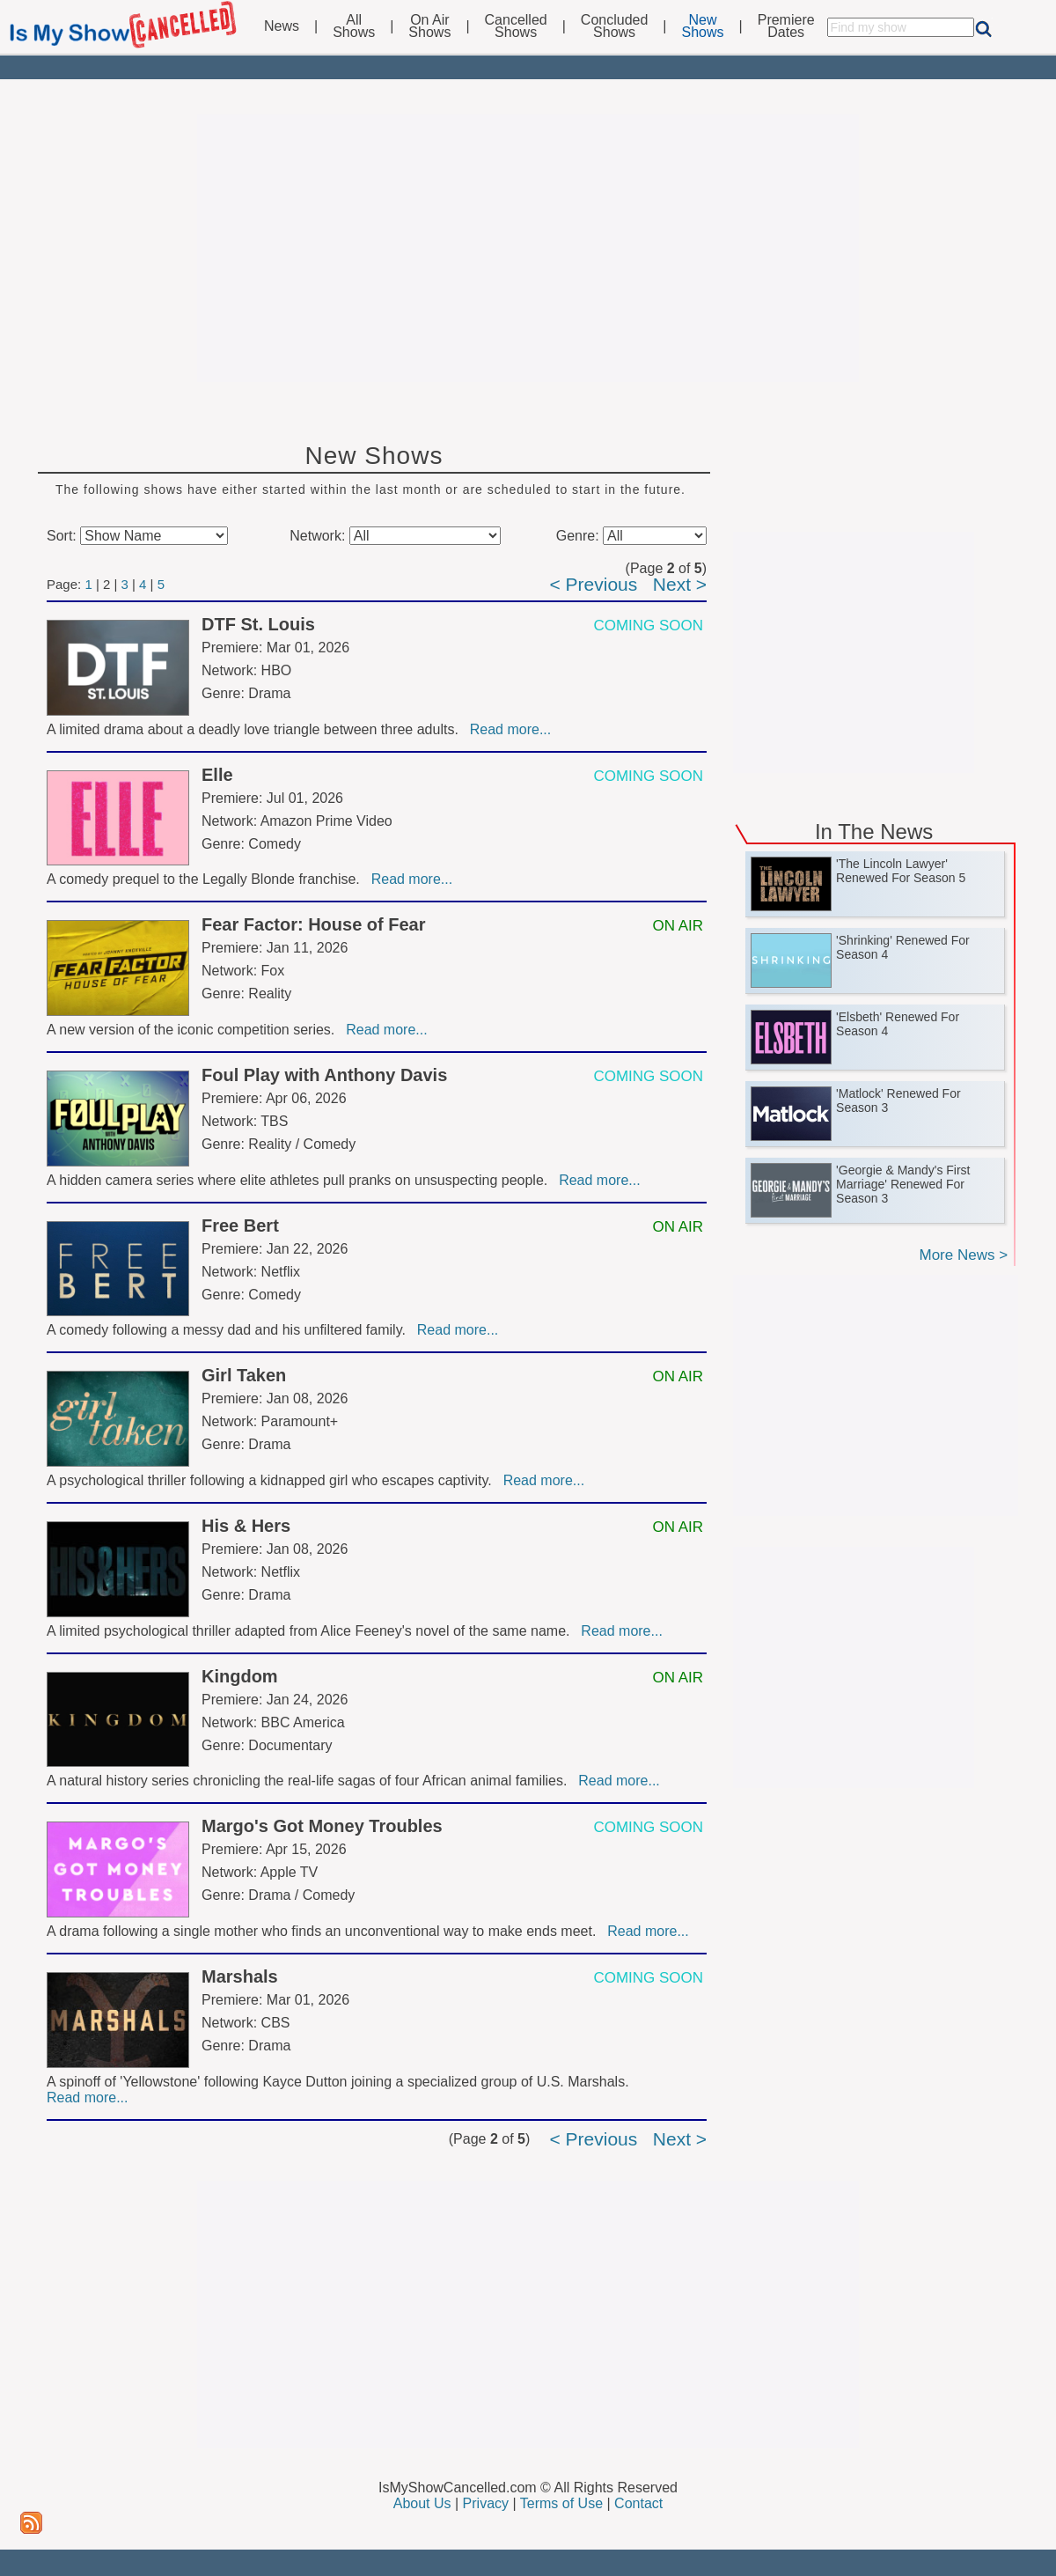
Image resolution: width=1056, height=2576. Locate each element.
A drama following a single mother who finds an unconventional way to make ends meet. (325, 1931)
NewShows (703, 26)
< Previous (593, 584)
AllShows (354, 26)
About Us (422, 2503)
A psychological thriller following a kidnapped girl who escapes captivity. (273, 1480)
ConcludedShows (615, 26)
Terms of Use (561, 2503)
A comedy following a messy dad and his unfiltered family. (230, 1329)
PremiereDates (786, 26)
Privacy (486, 2503)
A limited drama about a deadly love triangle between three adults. (256, 729)
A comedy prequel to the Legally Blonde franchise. (207, 879)
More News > (963, 1255)
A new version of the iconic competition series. (194, 1029)
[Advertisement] (528, 248)
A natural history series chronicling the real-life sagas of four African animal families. (311, 1780)
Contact (638, 2503)
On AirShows (429, 26)
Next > (680, 584)
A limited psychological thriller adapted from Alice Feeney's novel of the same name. (312, 1630)
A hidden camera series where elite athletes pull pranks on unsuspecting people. (301, 1180)
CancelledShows (516, 26)
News (281, 26)
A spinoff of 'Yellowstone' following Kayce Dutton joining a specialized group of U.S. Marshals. (340, 2081)
